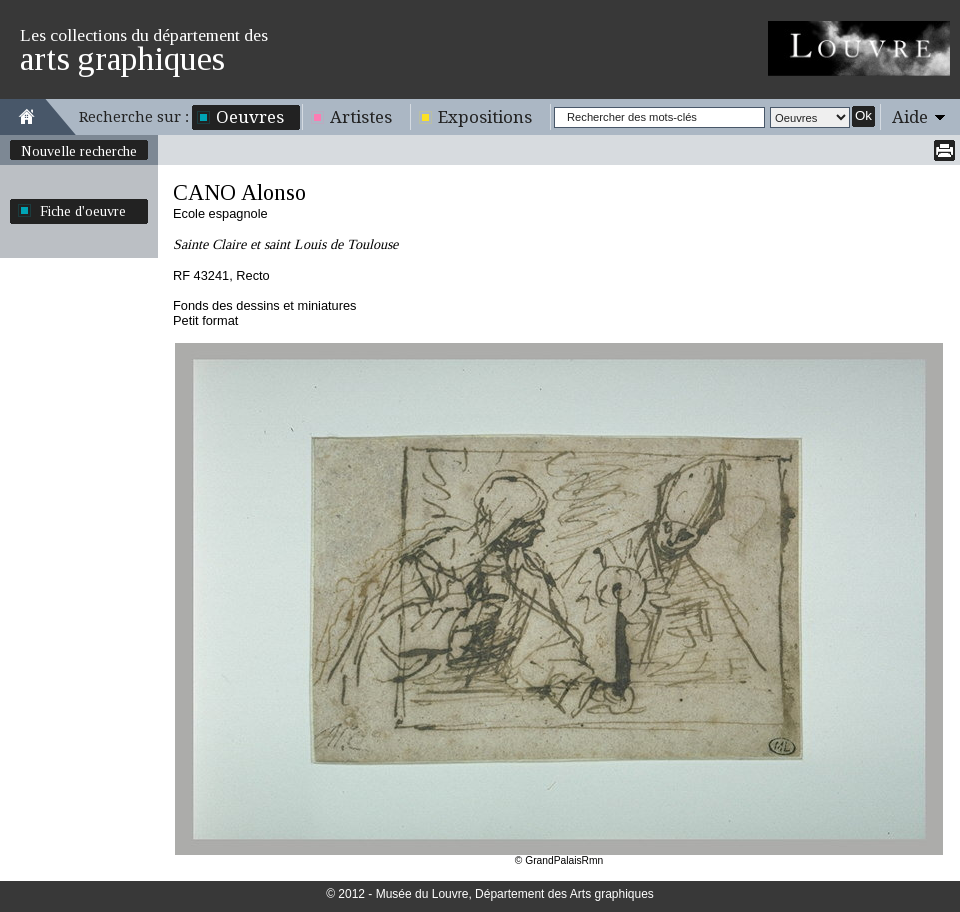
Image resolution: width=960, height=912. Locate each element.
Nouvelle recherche (79, 151)
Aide (910, 117)
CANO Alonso (239, 192)
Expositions (485, 117)
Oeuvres (250, 117)
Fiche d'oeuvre (83, 211)
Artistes (361, 117)
